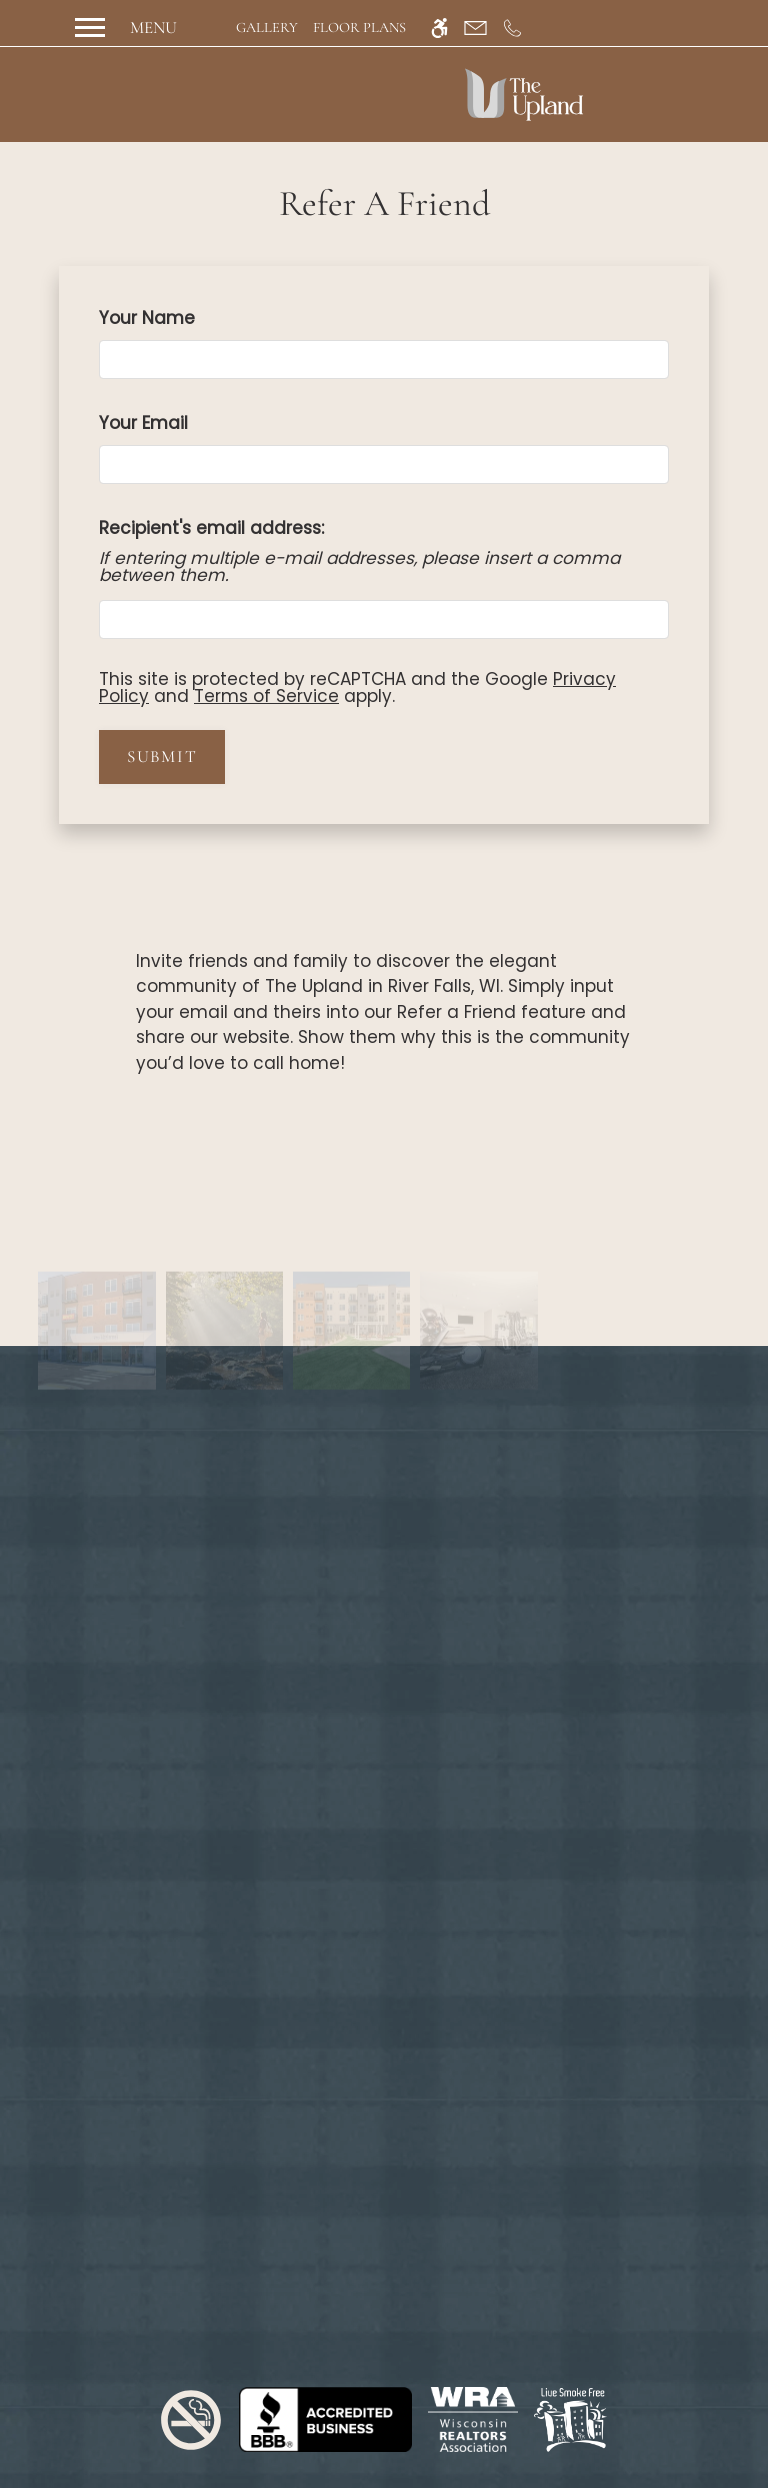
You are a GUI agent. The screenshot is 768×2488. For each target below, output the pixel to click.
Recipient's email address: (211, 528)
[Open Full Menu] (123, 27)
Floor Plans (359, 27)
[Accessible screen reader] (439, 27)
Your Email (180, 423)
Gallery (267, 27)
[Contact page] (475, 27)
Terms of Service (266, 696)
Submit (162, 756)
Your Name (183, 318)
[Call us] (512, 27)
